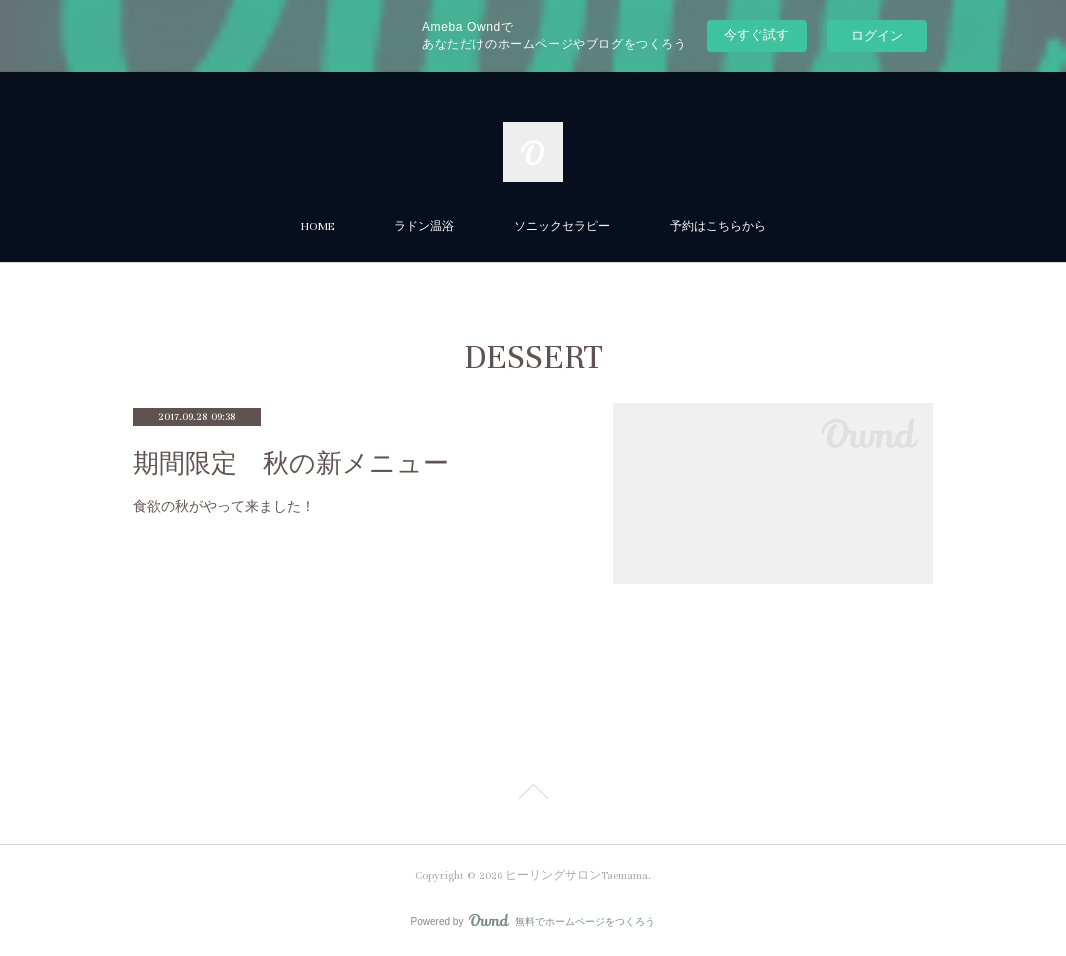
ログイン (877, 35)
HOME (317, 226)
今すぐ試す (756, 34)
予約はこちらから (718, 226)
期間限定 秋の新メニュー (291, 463)
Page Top (533, 795)
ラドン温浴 (424, 226)
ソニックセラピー (562, 226)
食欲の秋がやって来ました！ (224, 506)
